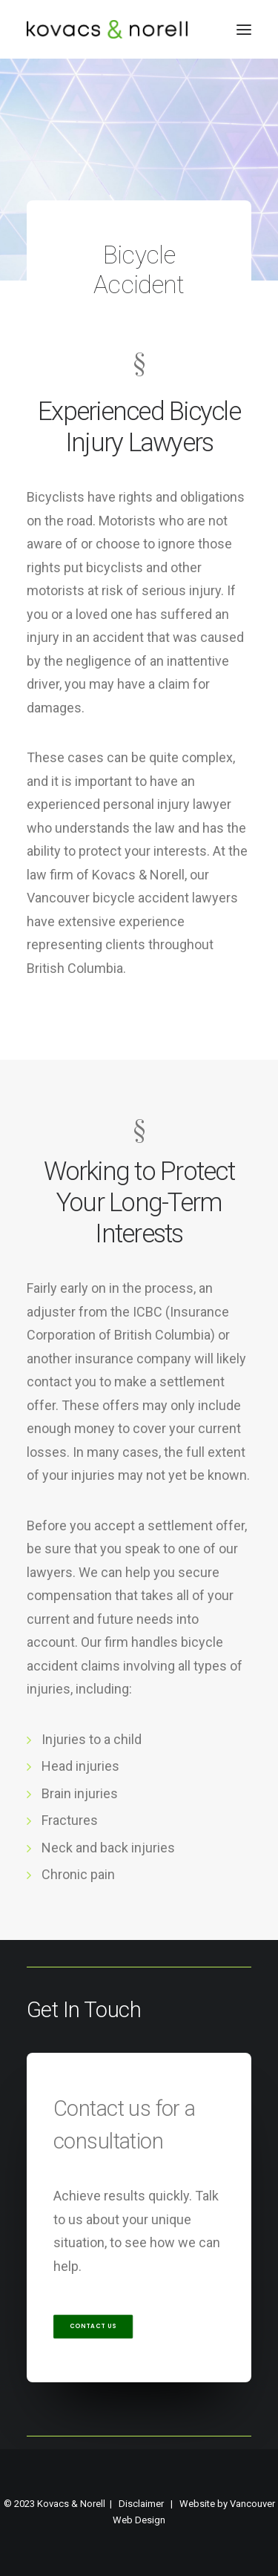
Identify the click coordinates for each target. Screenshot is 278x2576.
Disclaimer (141, 2503)
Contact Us (93, 2326)
